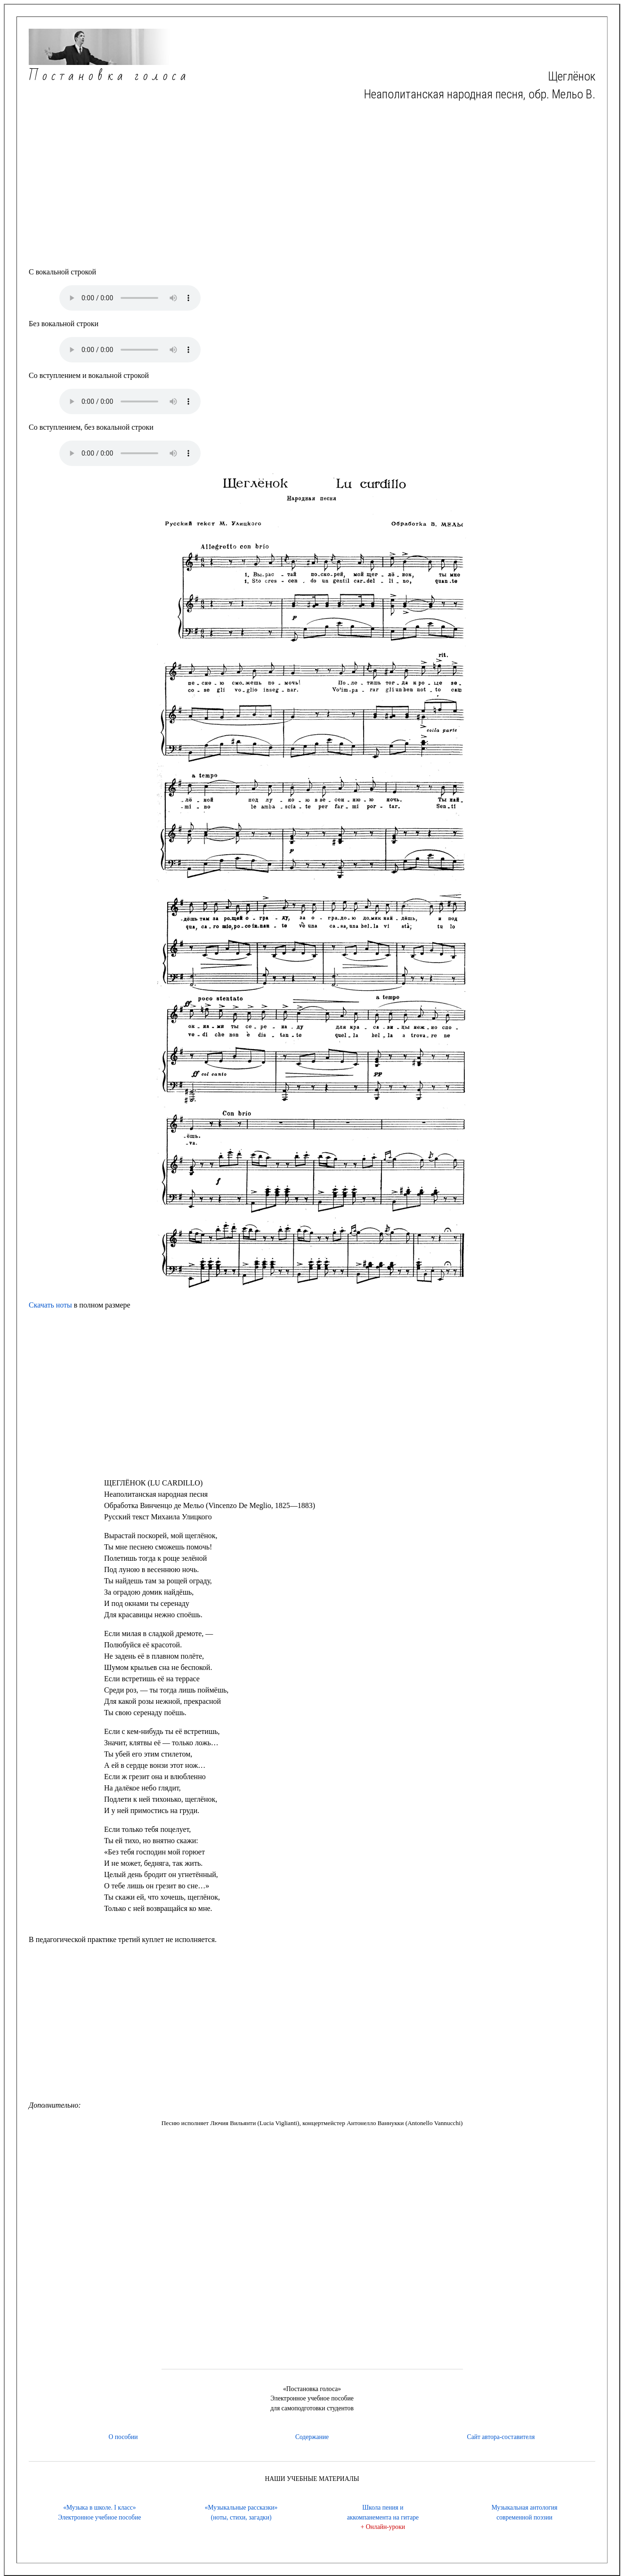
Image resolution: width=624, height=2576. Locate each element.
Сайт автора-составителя (501, 2436)
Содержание (312, 2436)
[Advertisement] (311, 185)
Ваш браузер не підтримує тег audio (130, 298)
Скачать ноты (50, 1305)
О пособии (123, 2436)
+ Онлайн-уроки (383, 2526)
